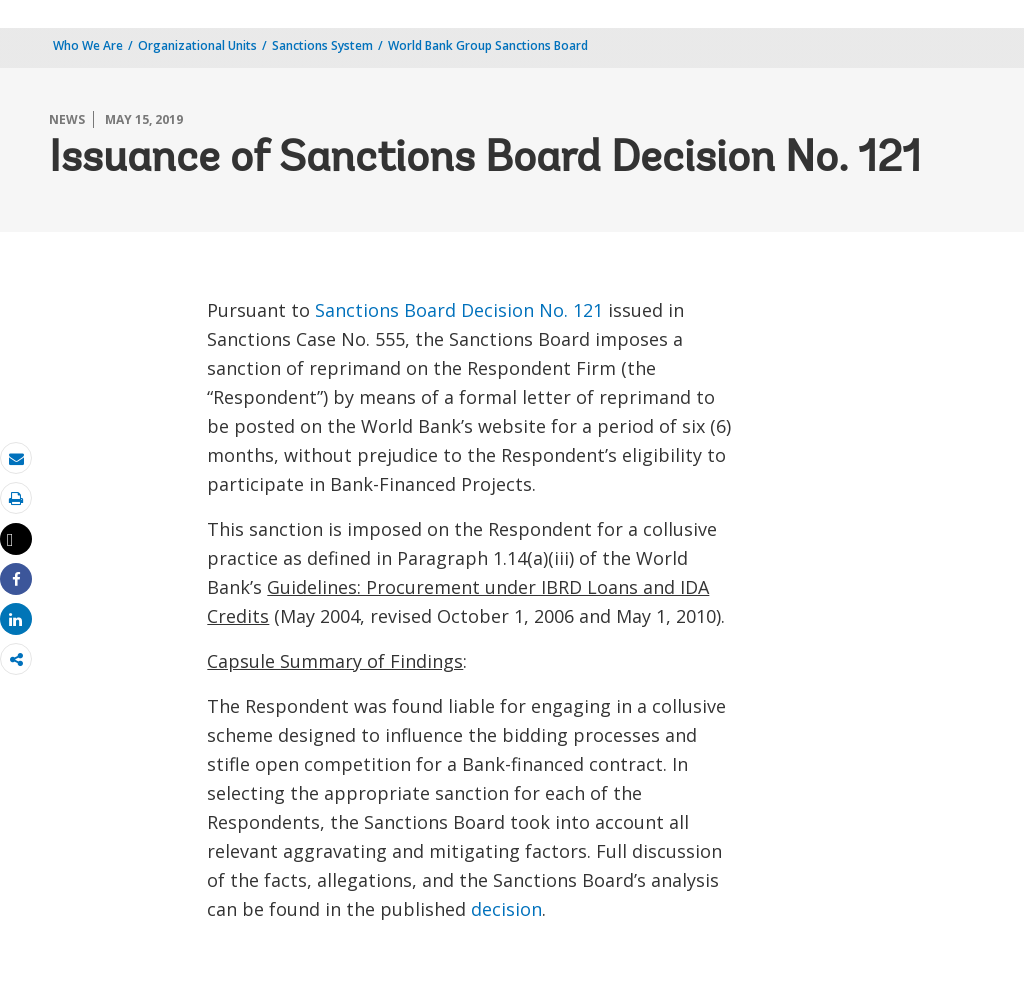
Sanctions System (322, 45)
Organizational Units (197, 45)
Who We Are (88, 45)
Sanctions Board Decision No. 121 (459, 310)
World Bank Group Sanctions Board (488, 45)
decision (506, 909)
